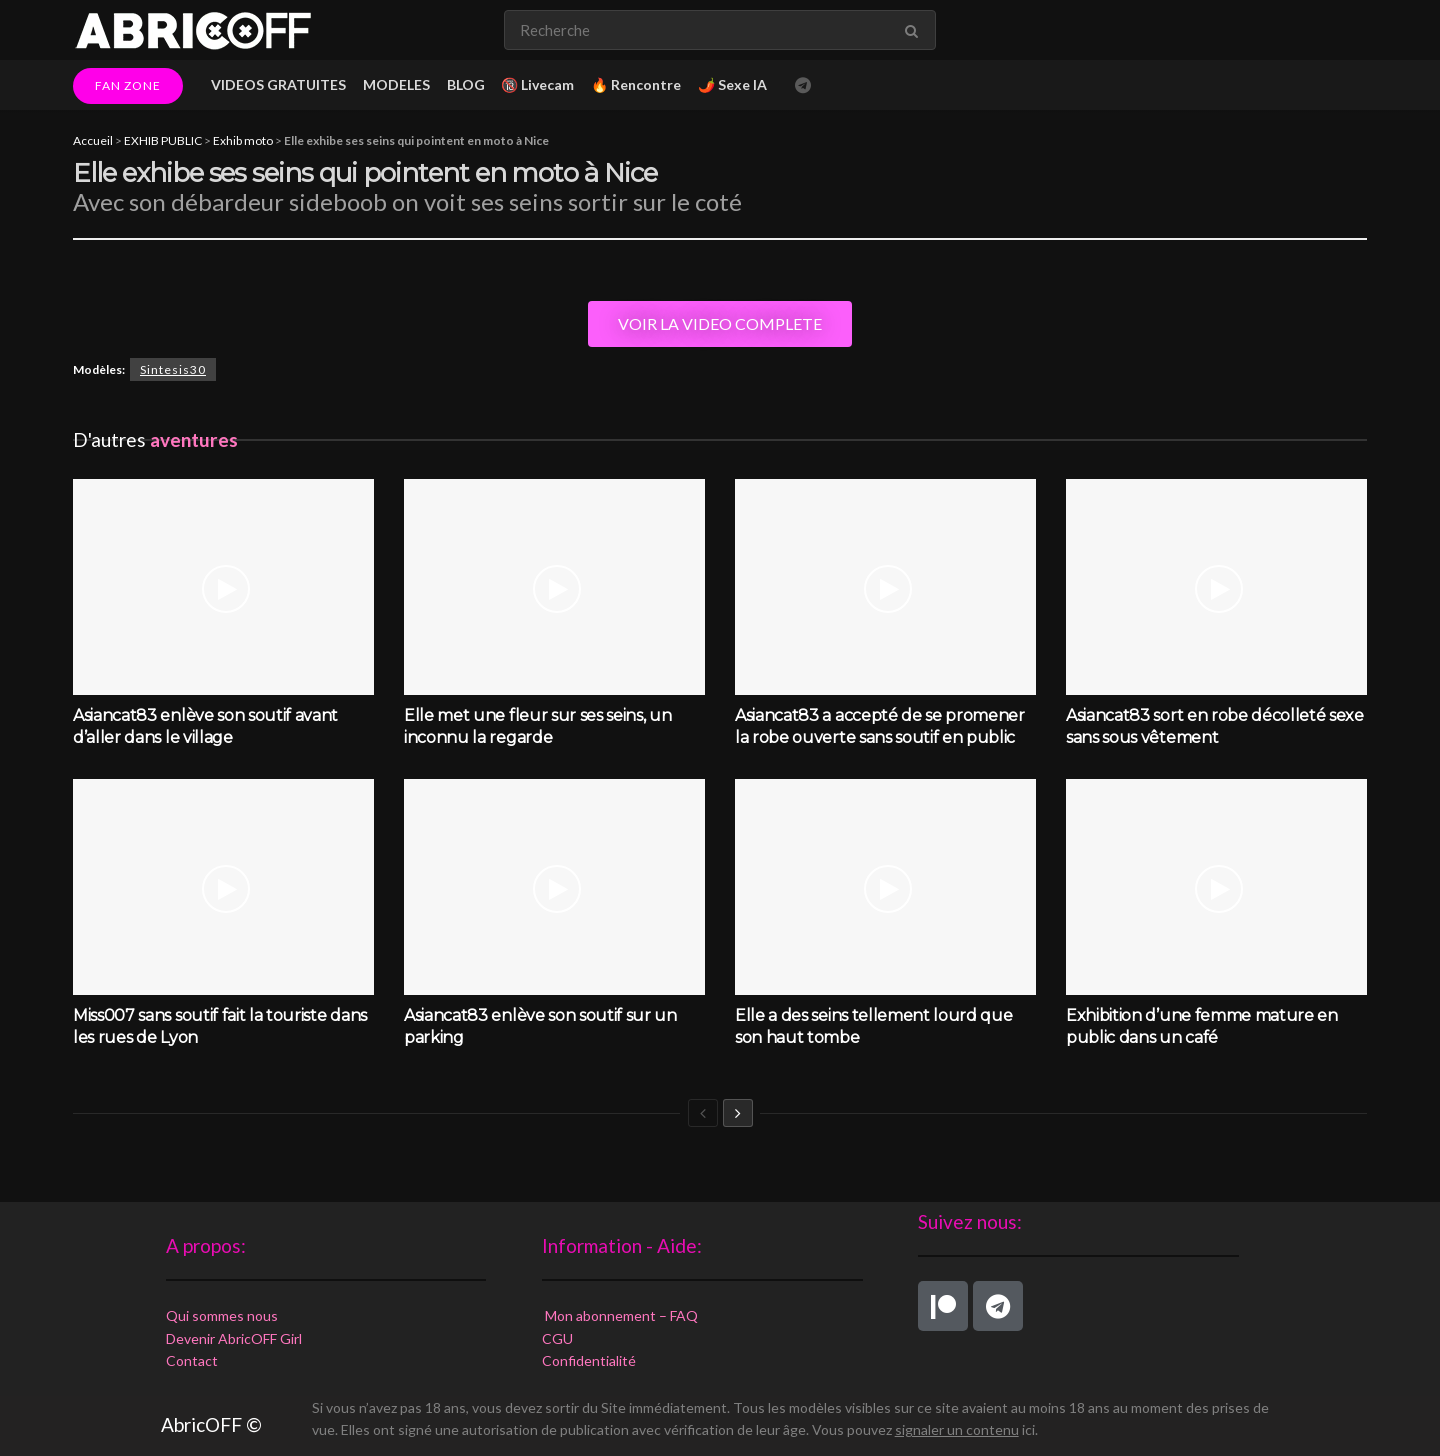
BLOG (466, 84)
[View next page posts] (738, 1113)
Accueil (93, 140)
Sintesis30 (173, 369)
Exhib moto (243, 140)
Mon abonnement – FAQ (620, 1315)
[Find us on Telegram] (803, 85)
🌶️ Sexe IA (732, 84)
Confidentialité (589, 1360)
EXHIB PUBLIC (163, 140)
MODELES (396, 84)
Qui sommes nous (222, 1315)
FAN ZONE (128, 85)
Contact (192, 1360)
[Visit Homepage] (193, 30)
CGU (557, 1338)
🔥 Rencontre (636, 84)
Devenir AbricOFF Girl (234, 1338)
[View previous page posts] (703, 1113)
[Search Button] (915, 30)
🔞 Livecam (537, 84)
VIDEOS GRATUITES (278, 84)
